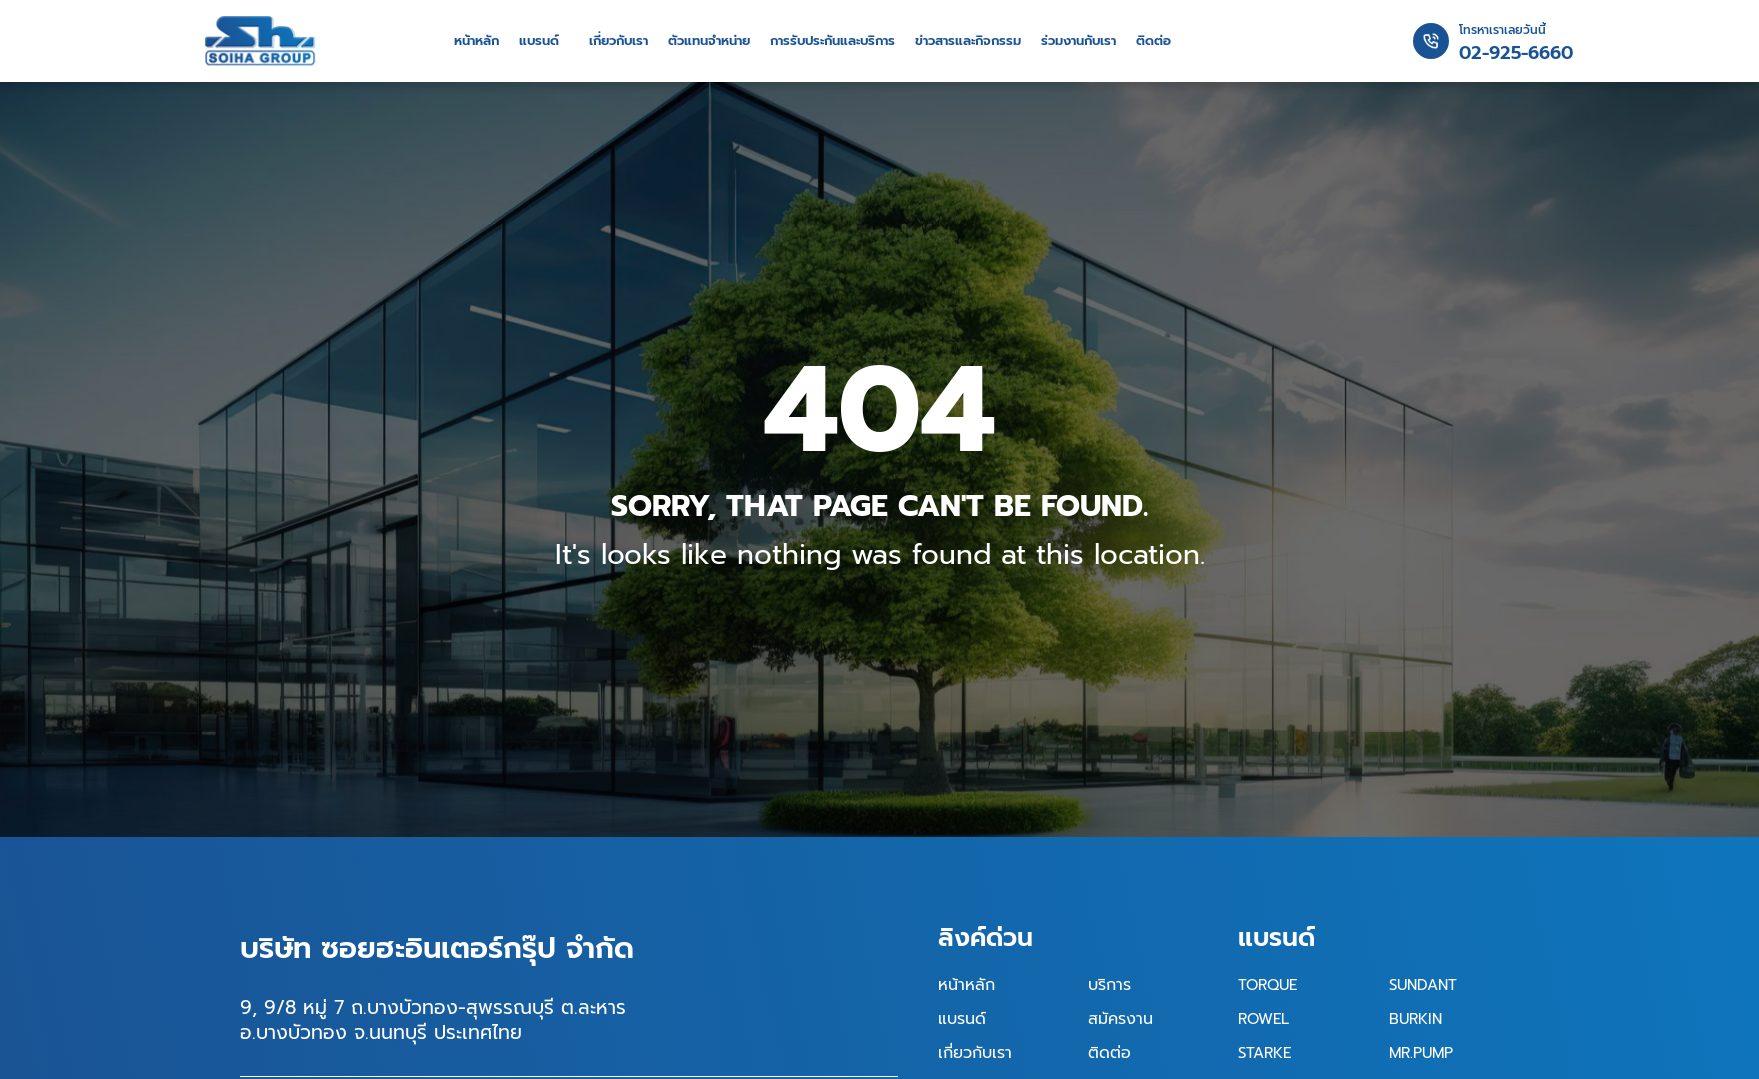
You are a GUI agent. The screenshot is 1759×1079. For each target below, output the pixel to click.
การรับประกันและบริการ (832, 40)
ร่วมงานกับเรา (1078, 40)
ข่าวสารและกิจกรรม (968, 40)
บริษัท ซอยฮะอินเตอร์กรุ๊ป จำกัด (437, 948)
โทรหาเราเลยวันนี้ (1502, 30)
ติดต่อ (1153, 40)
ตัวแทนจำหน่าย (709, 40)
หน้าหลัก (476, 40)
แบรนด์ (539, 40)
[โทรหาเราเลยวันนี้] (1431, 41)
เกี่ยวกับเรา (618, 40)
